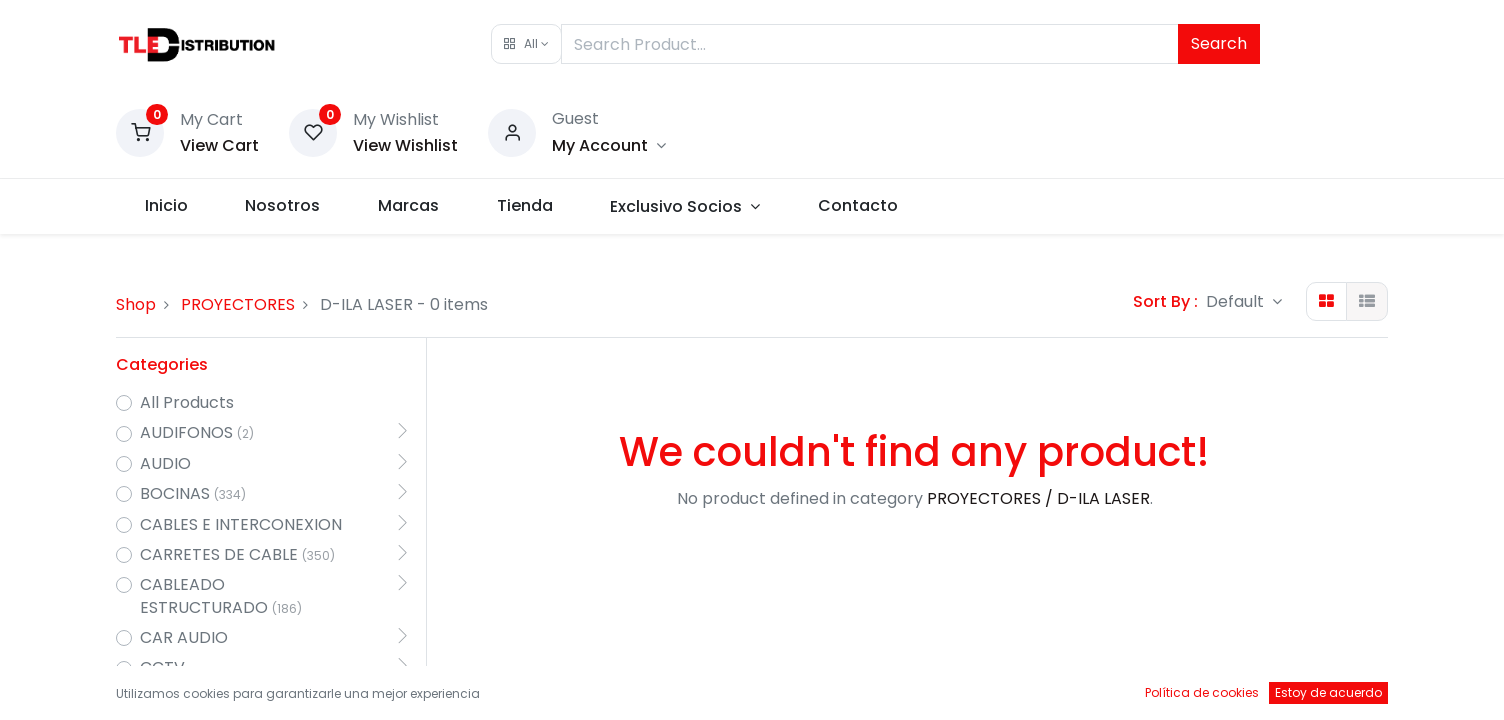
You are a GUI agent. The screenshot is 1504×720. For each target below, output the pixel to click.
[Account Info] (609, 145)
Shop (136, 304)
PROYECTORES (238, 304)
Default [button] (1237, 301)
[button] (526, 44)
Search (1219, 43)
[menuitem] (166, 206)
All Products (187, 403)
